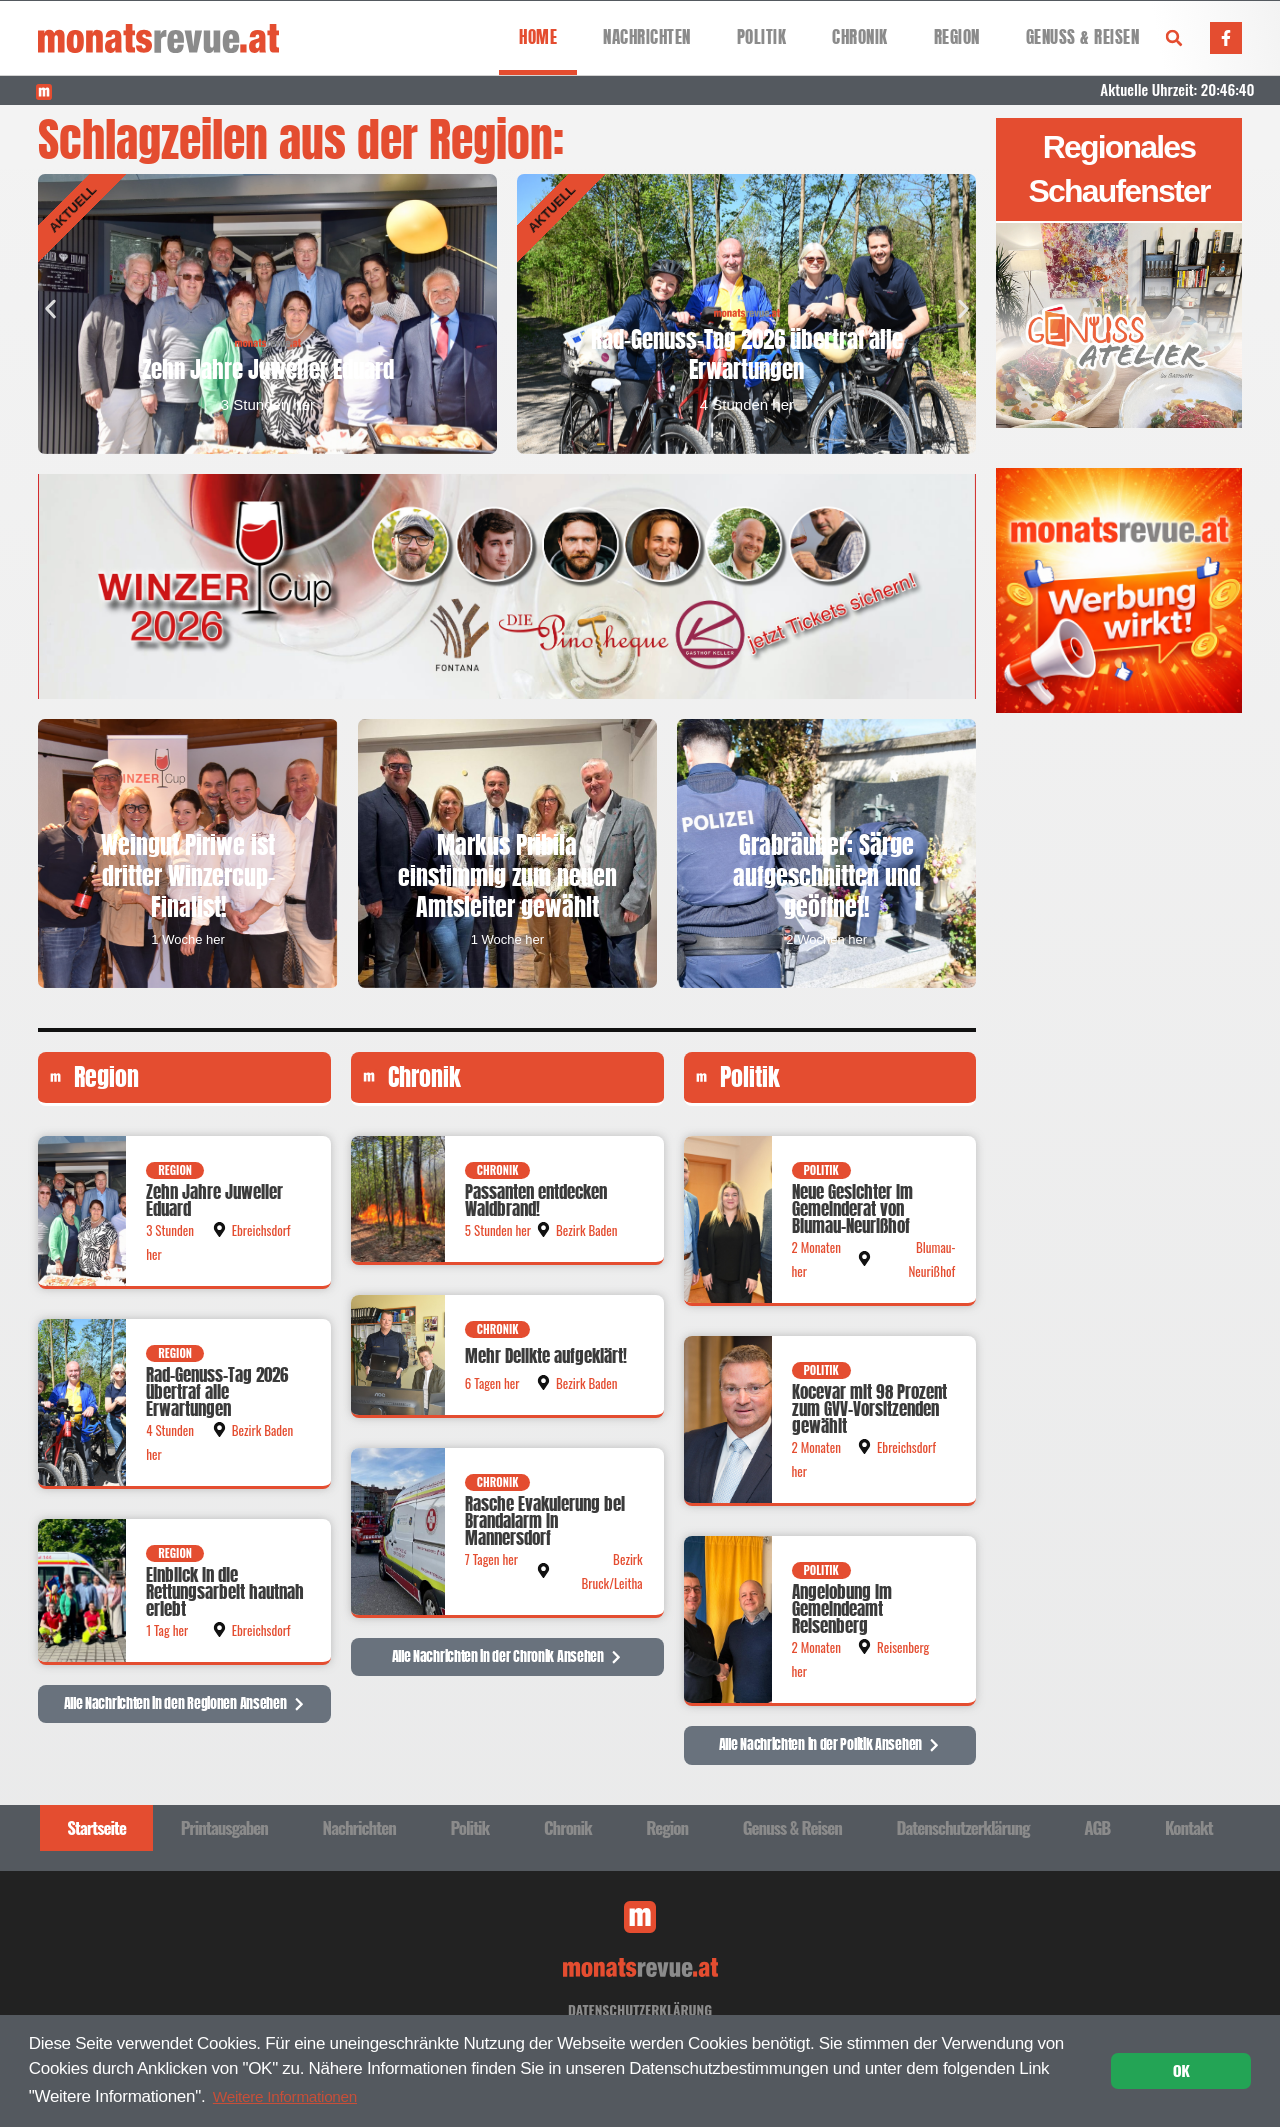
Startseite (96, 1834)
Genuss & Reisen (1083, 37)
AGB (1097, 1834)
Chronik (860, 37)
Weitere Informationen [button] (293, 2094)
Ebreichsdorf (261, 1237)
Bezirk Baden (263, 1437)
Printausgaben (224, 1834)
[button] (1174, 38)
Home (538, 37)
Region (957, 37)
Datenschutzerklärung (962, 1834)
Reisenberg (903, 1654)
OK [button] (1181, 2069)
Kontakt (1189, 1834)
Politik (762, 37)
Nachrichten (647, 37)
